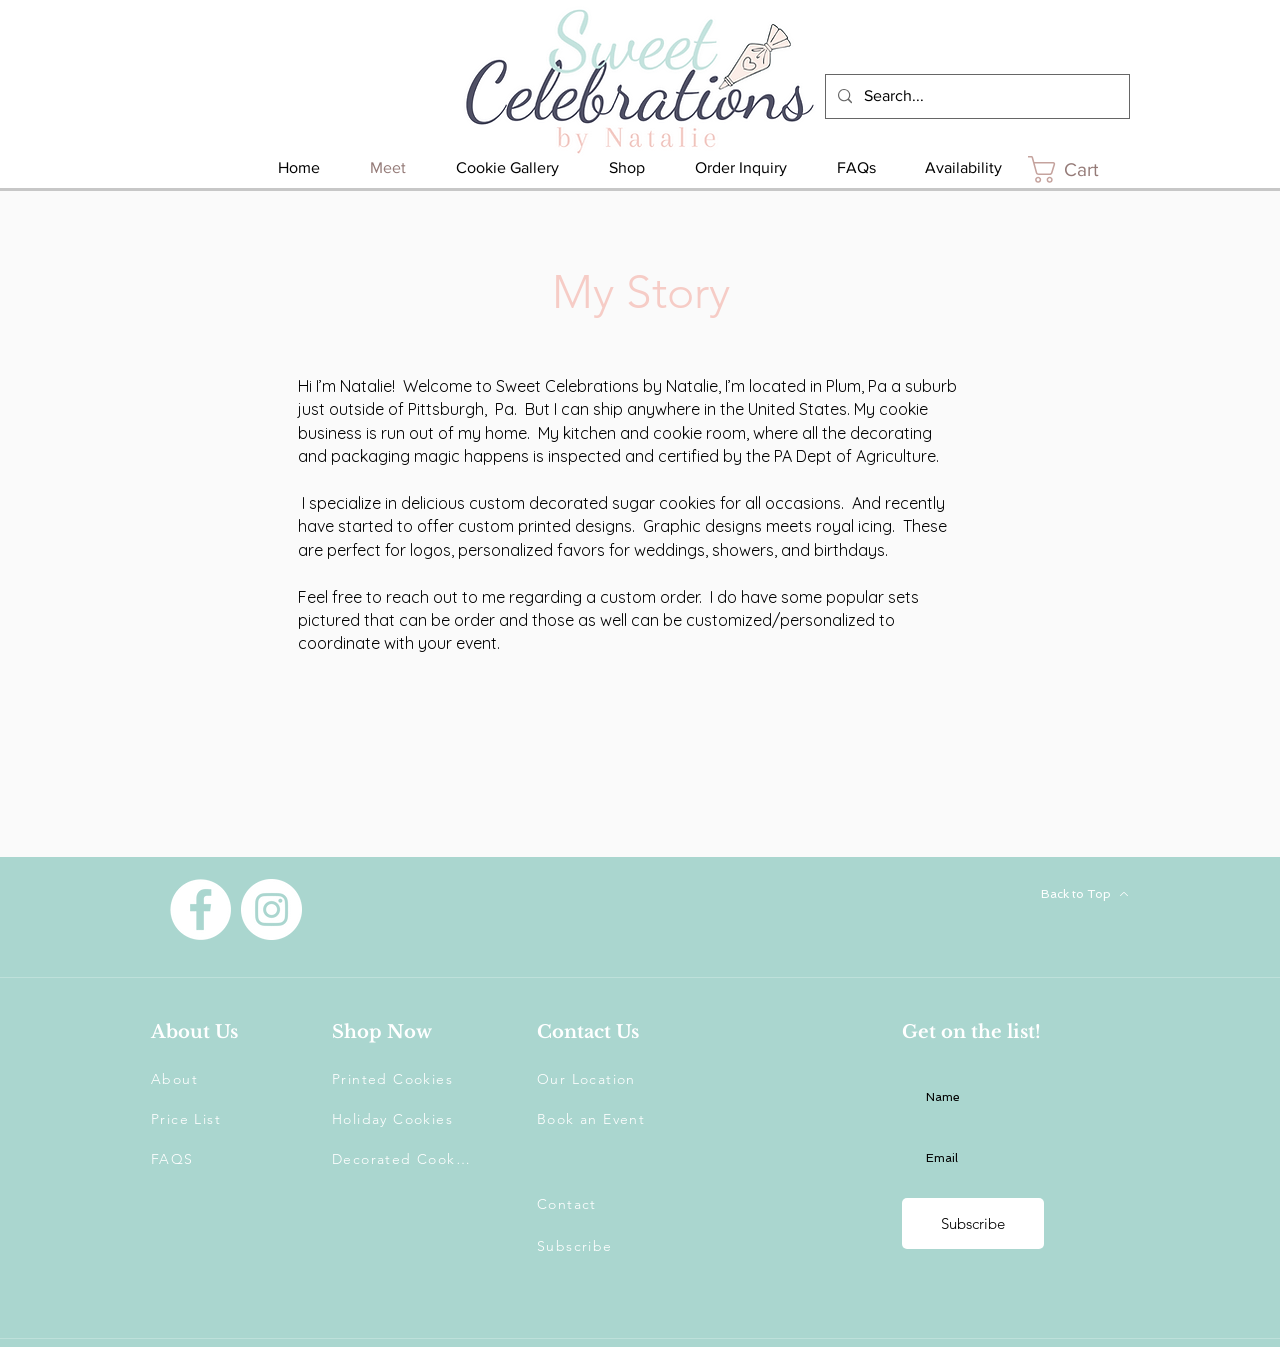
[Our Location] (608, 1079)
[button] (608, 1246)
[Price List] (222, 1119)
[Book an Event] (608, 1119)
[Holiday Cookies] (403, 1119)
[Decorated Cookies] (403, 1159)
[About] (222, 1079)
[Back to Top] (1053, 894)
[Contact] (608, 1204)
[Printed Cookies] (403, 1079)
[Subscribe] (973, 1223)
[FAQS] (222, 1159)
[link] (1079, 169)
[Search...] (975, 96)
